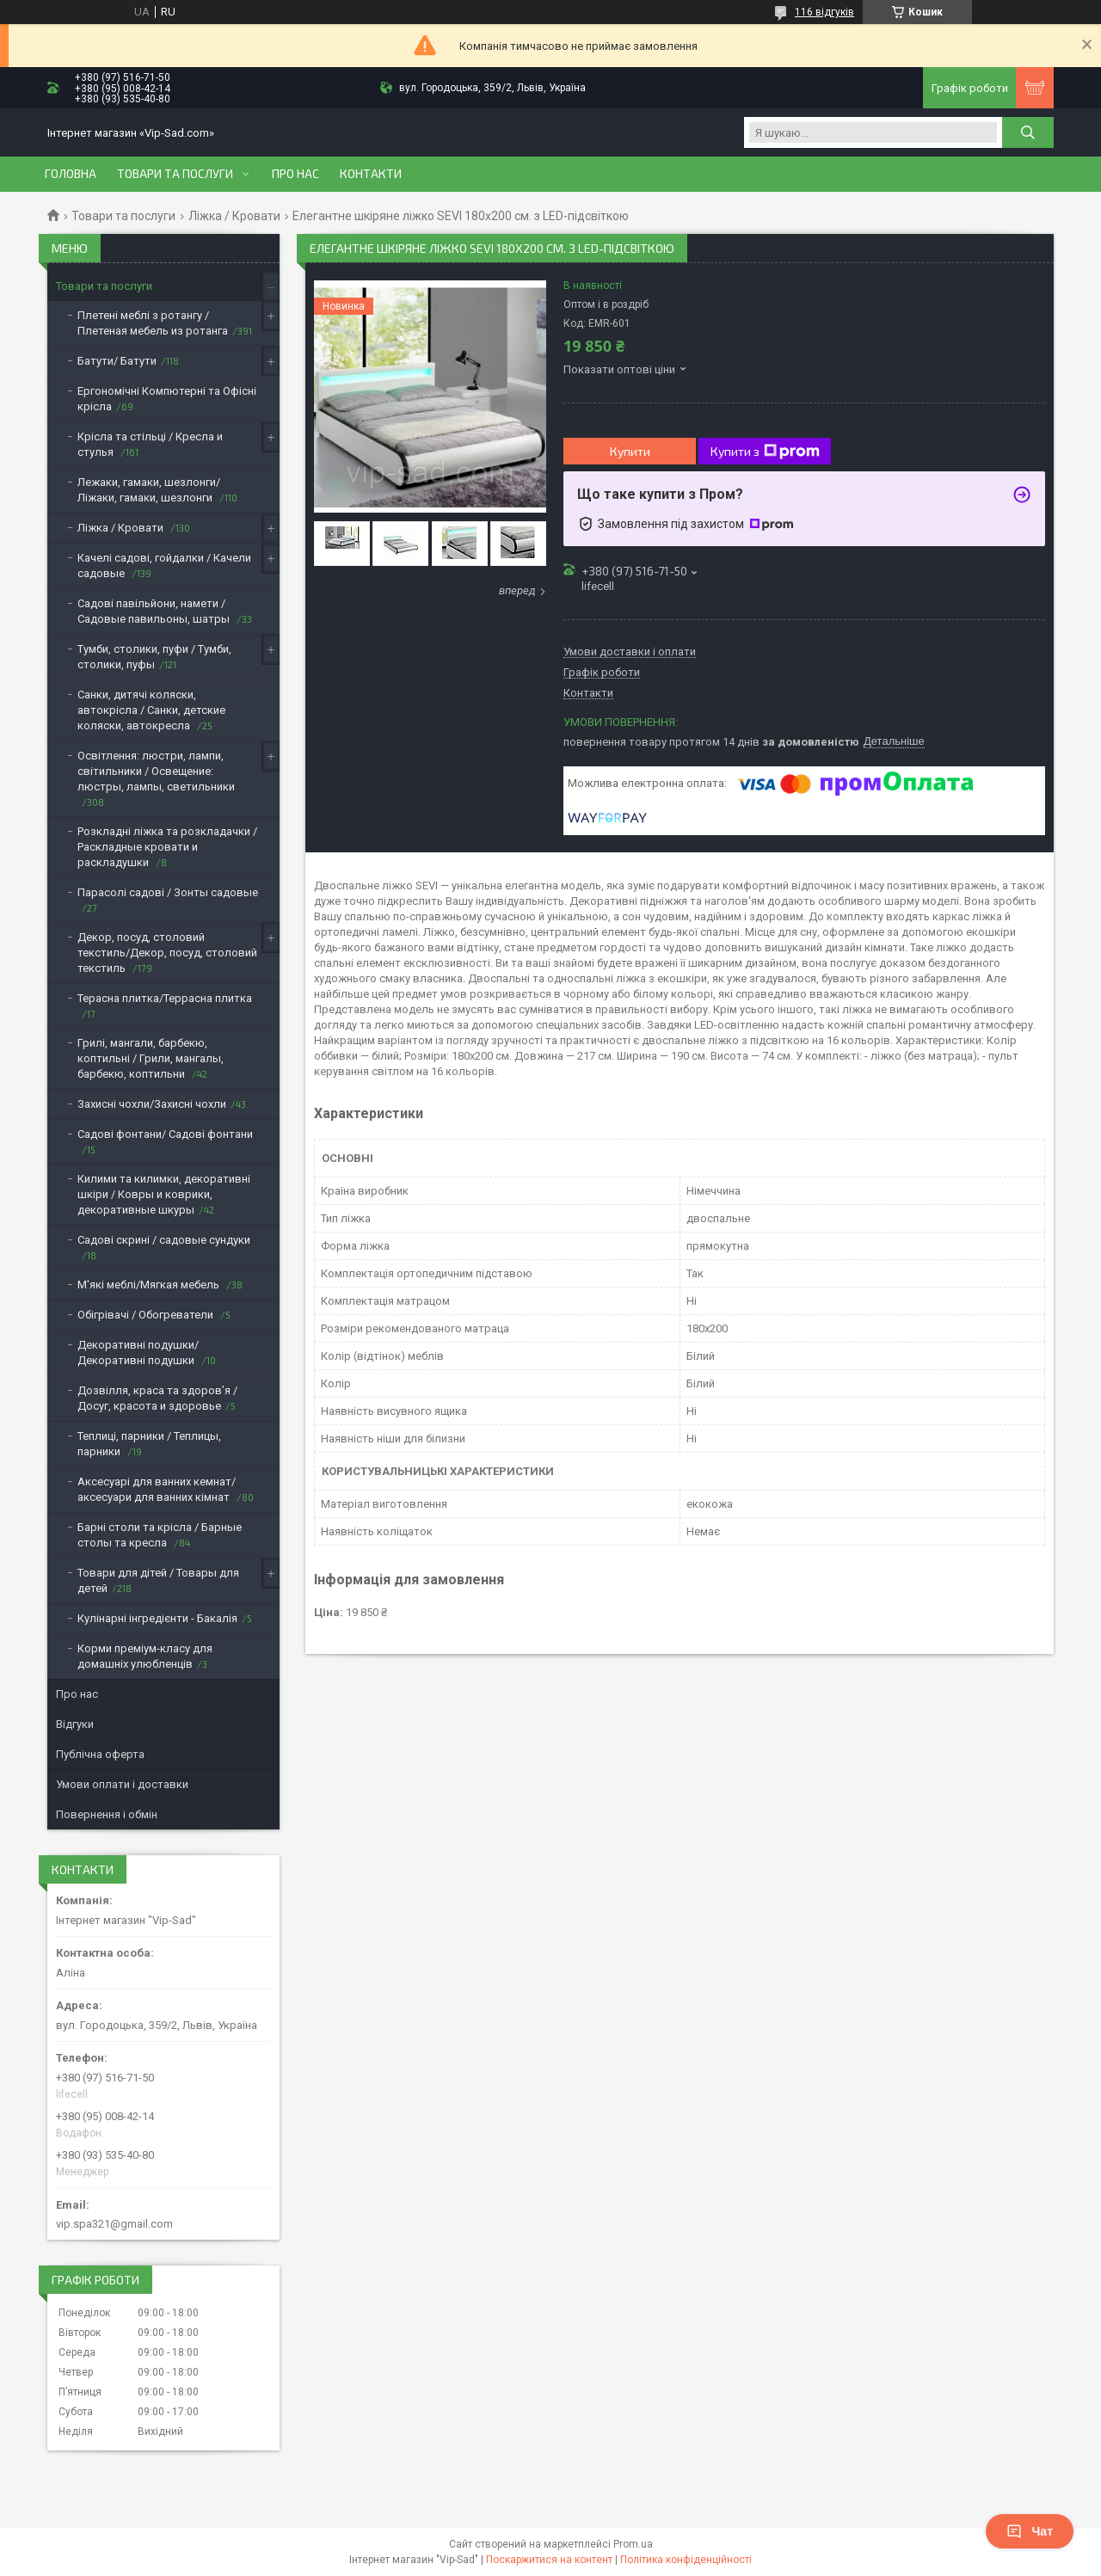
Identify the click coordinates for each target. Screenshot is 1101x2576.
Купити (630, 451)
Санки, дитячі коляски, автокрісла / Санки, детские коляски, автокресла (151, 710)
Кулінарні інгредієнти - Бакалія (157, 1618)
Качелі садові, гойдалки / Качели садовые (164, 565)
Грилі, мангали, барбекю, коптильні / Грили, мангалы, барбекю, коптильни (150, 1058)
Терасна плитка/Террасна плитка (164, 998)
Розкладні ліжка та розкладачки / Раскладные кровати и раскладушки (167, 847)
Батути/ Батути (117, 360)
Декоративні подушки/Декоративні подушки (138, 1352)
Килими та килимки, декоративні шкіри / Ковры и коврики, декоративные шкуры (163, 1194)
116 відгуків (824, 12)
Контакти (371, 174)
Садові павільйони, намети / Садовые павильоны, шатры (154, 611)
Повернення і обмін (106, 1814)
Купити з (765, 451)
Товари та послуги (175, 174)
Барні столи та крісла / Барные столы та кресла (159, 1535)
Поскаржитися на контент (549, 2560)
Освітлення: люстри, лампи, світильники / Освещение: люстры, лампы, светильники (156, 771)
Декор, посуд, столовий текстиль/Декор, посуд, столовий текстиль (167, 952)
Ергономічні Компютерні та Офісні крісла (166, 398)
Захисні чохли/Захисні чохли (151, 1103)
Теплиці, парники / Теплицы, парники (149, 1443)
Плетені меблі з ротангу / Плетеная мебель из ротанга (152, 323)
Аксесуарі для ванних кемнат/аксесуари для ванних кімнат (156, 1489)
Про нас (295, 174)
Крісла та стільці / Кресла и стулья (150, 444)
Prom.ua (633, 2544)
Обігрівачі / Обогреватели (146, 1314)
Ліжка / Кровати (234, 216)
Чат (1029, 2531)
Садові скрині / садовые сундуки (163, 1239)
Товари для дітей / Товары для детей (158, 1580)
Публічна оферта (100, 1754)
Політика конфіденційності (686, 2560)
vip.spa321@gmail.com (114, 2223)
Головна (70, 174)
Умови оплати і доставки (122, 1784)
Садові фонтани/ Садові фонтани (165, 1134)
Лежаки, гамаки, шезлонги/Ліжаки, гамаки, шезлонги (148, 490)
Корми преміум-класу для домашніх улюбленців (144, 1656)
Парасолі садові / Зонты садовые (167, 892)
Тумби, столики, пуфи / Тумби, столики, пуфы (154, 656)
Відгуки (75, 1724)
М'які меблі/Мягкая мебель (149, 1284)
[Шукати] (1028, 132)
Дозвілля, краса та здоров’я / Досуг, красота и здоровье (157, 1398)
